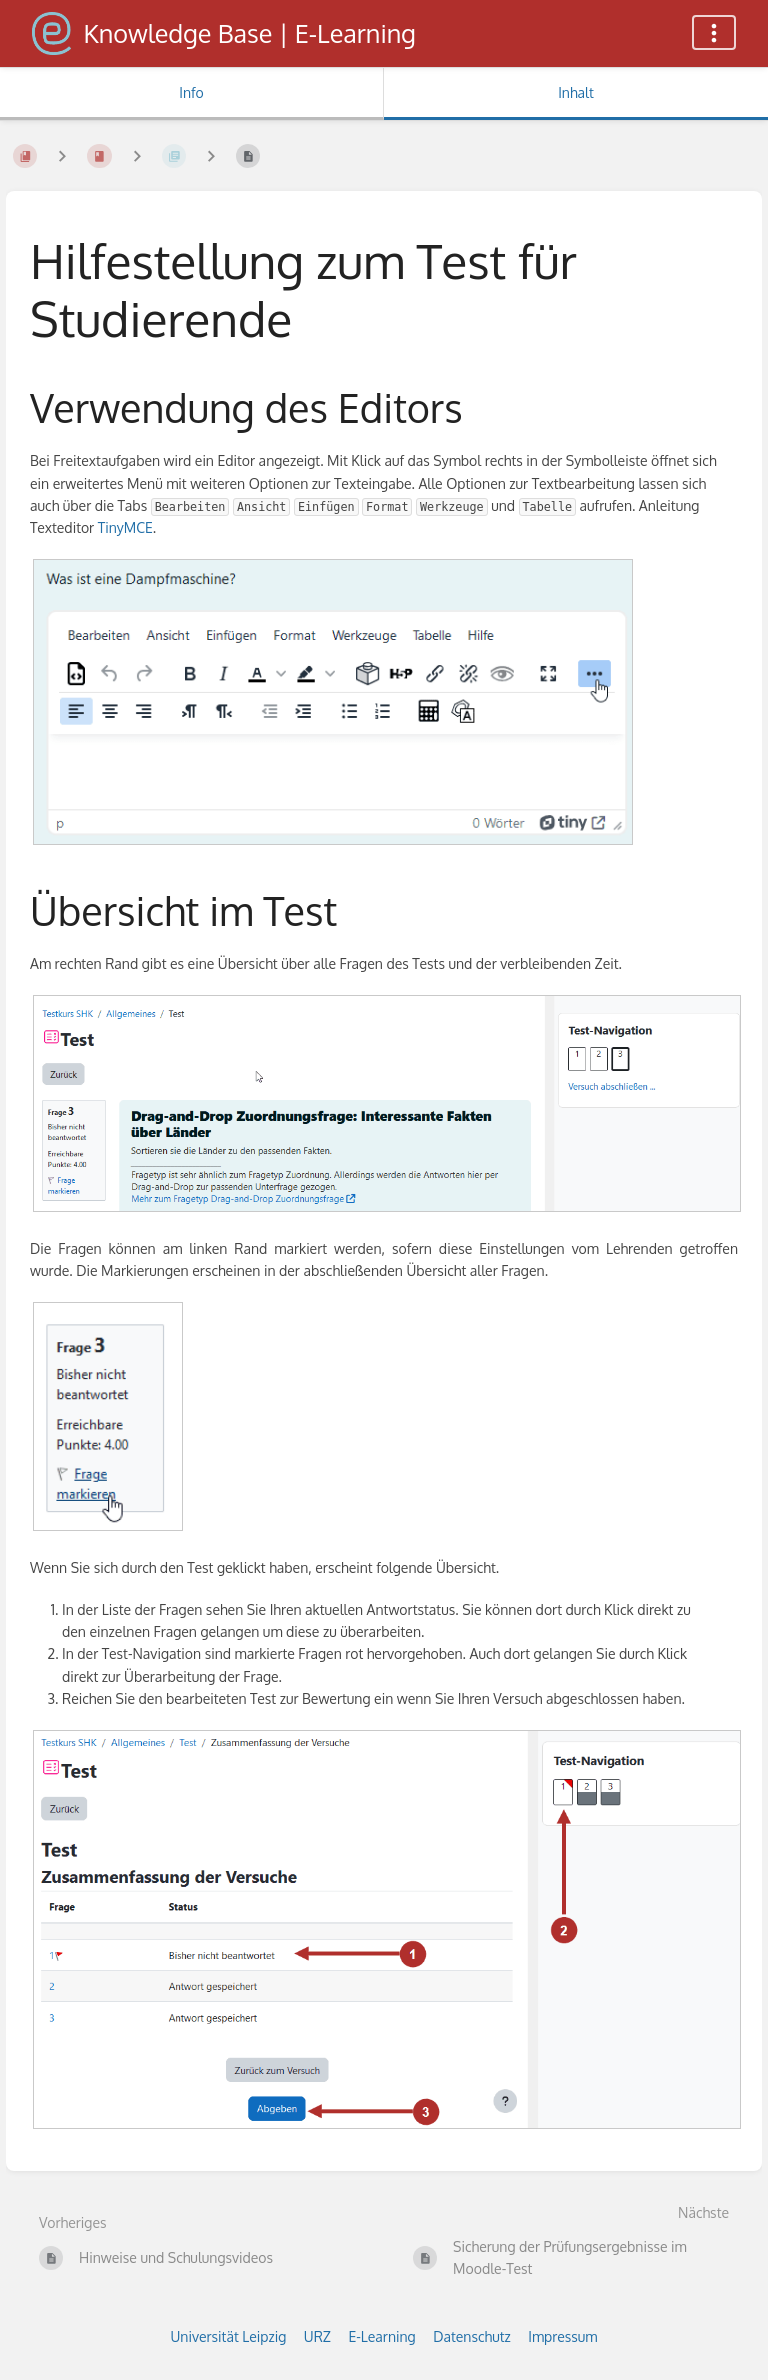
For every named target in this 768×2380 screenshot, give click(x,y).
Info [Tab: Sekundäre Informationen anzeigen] (191, 92)
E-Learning (381, 2336)
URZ (317, 2336)
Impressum (562, 2336)
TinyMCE (125, 527)
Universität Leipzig (229, 2336)
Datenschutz (472, 2336)
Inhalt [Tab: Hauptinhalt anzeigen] (576, 92)
